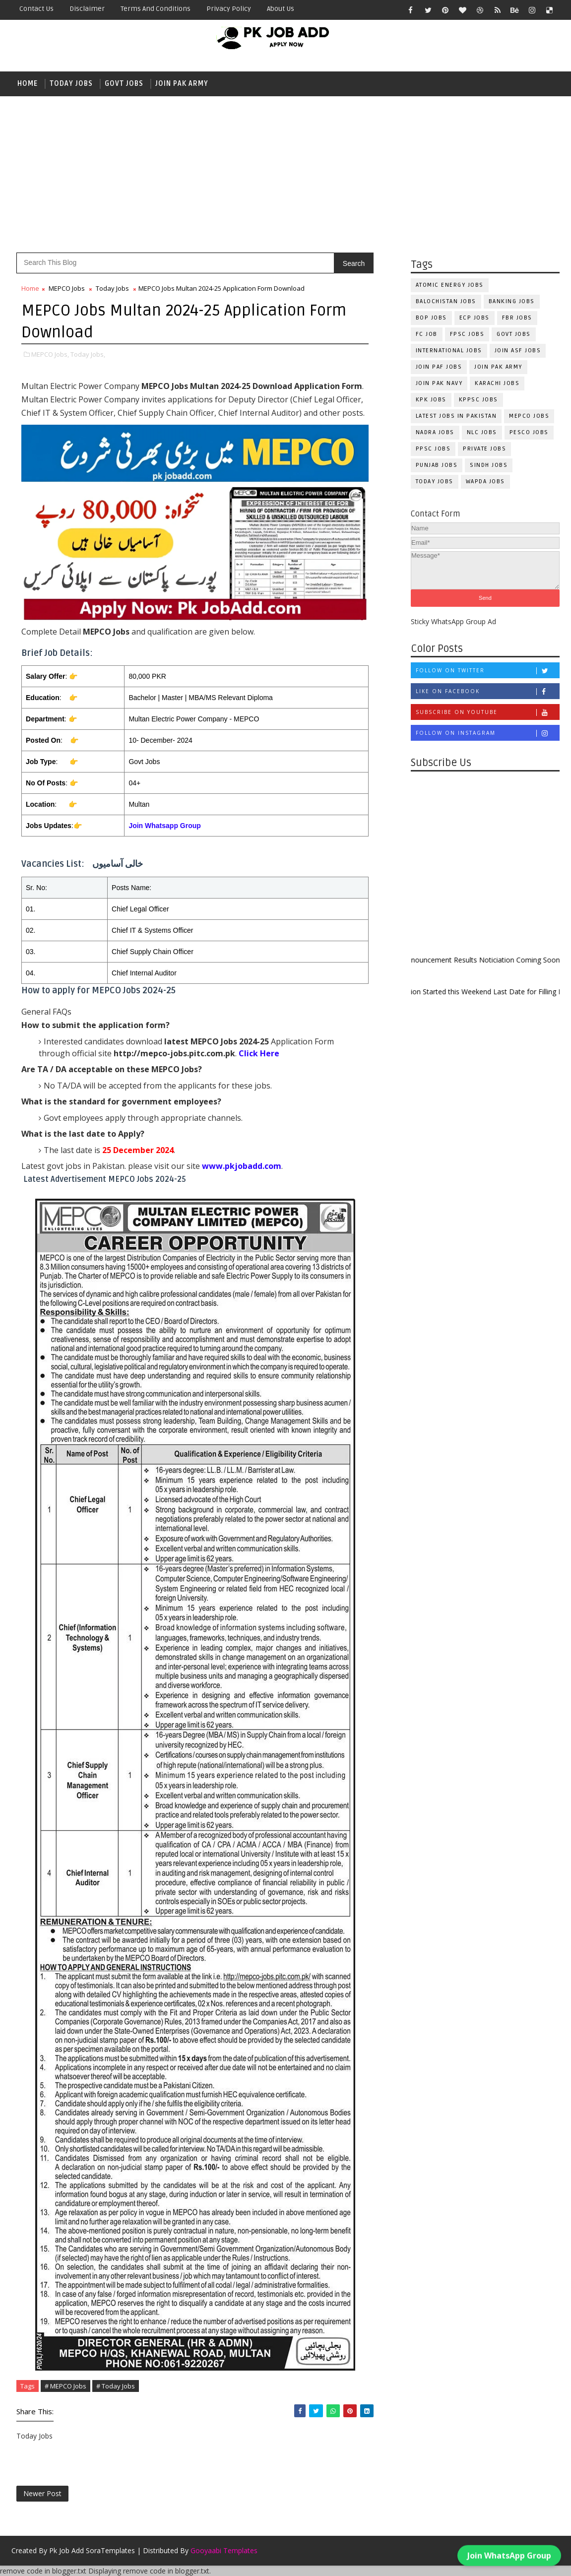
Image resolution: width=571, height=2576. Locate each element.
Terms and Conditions (155, 8)
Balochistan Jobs (446, 301)
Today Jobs (71, 83)
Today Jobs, (87, 354)
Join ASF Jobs (518, 350)
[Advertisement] (285, 173)
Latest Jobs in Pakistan (456, 416)
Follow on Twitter (487, 670)
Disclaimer (87, 8)
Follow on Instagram (487, 733)
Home (27, 83)
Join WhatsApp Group (509, 2555)
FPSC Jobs (467, 334)
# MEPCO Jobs (65, 2386)
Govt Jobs (124, 83)
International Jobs (449, 350)
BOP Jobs (431, 318)
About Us (280, 8)
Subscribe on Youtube (487, 712)
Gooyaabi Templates (223, 2550)
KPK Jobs (431, 399)
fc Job (427, 334)
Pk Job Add (66, 2550)
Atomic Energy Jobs (450, 285)
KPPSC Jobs (478, 399)
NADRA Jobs (435, 432)
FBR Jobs (517, 318)
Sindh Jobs (489, 465)
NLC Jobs (482, 432)
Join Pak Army (181, 83)
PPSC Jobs (433, 448)
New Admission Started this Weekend (442, 991)
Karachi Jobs (497, 383)
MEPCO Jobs (529, 416)
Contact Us (36, 8)
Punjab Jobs (437, 465)
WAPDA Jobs (485, 481)
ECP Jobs (474, 318)
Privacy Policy (228, 8)
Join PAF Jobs (439, 367)
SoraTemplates (110, 2550)
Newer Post (42, 2493)
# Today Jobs (115, 2386)
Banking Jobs (512, 301)
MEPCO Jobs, (50, 354)
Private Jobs (484, 448)
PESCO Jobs (529, 432)
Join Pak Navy (439, 383)
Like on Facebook (487, 691)
